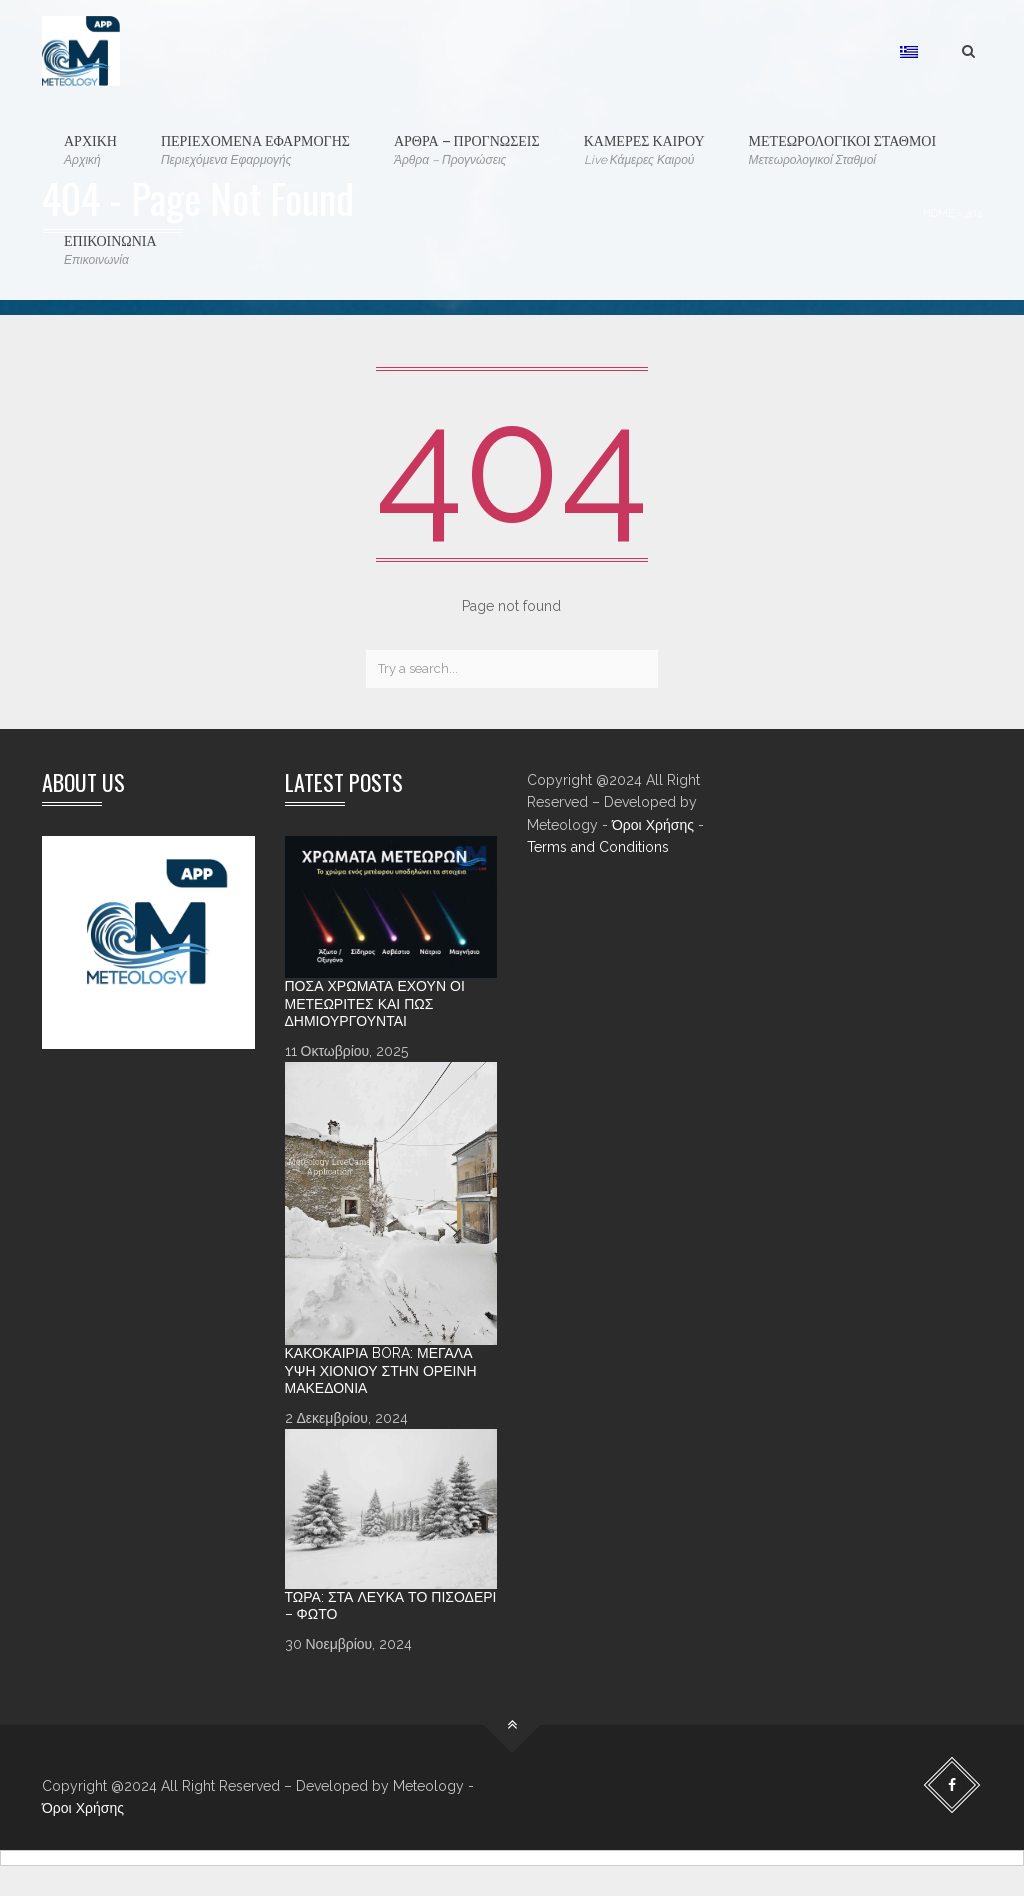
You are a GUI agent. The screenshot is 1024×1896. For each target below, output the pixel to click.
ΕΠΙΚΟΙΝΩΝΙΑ (110, 249)
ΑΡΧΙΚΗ (90, 149)
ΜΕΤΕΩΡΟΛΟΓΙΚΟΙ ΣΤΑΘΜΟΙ (843, 149)
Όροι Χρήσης (653, 825)
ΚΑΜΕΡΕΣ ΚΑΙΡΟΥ (644, 149)
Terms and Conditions (598, 847)
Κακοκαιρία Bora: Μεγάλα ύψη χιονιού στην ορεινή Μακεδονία (381, 1370)
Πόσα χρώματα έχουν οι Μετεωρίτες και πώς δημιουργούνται (375, 1003)
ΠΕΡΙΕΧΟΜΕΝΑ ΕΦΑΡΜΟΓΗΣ (255, 149)
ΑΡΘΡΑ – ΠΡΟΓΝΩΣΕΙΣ (467, 149)
